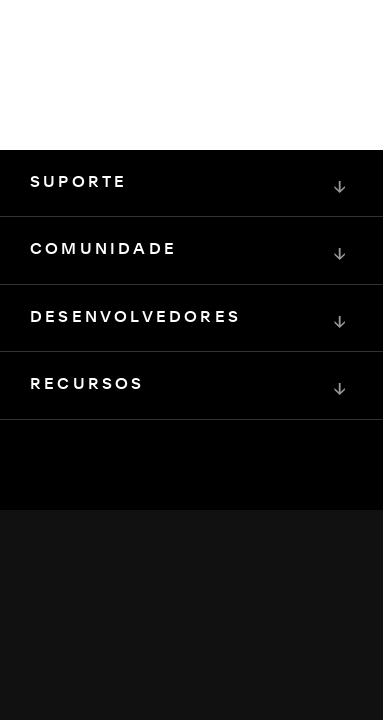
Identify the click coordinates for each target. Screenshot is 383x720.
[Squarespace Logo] (192, 530)
